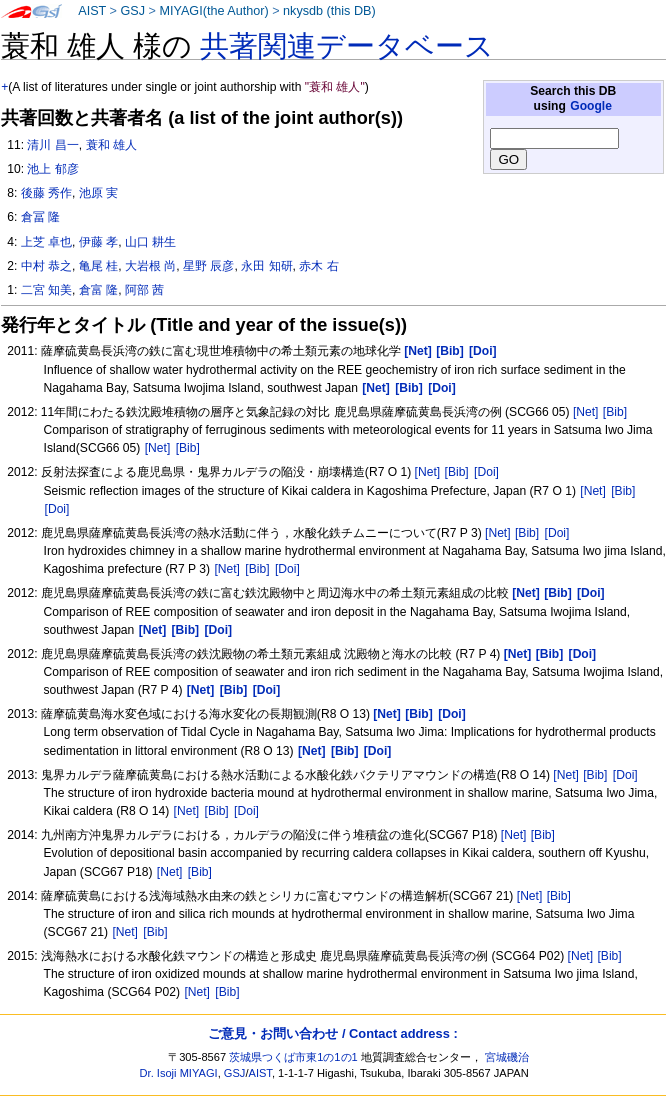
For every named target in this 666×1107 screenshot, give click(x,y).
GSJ (132, 11)
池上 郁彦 (52, 169)
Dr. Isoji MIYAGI (179, 1073)
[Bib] (615, 412)
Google (591, 106)
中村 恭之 (46, 266)
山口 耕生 (150, 242)
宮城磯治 (507, 1057)
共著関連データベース (347, 46)
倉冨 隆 (40, 217)
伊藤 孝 (98, 242)
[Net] (586, 412)
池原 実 (98, 193)
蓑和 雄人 (111, 145)
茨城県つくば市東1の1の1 (293, 1057)
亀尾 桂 (98, 266)
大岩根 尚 (150, 266)
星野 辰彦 (208, 266)
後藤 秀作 (46, 193)
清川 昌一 (52, 145)
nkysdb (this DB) (329, 11)
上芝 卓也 (46, 242)
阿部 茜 (144, 290)
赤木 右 (318, 266)
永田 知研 (266, 266)
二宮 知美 (46, 290)
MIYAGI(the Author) (213, 11)
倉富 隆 (98, 290)
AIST (92, 11)
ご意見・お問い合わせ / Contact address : (332, 1033)
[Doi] (486, 472)
